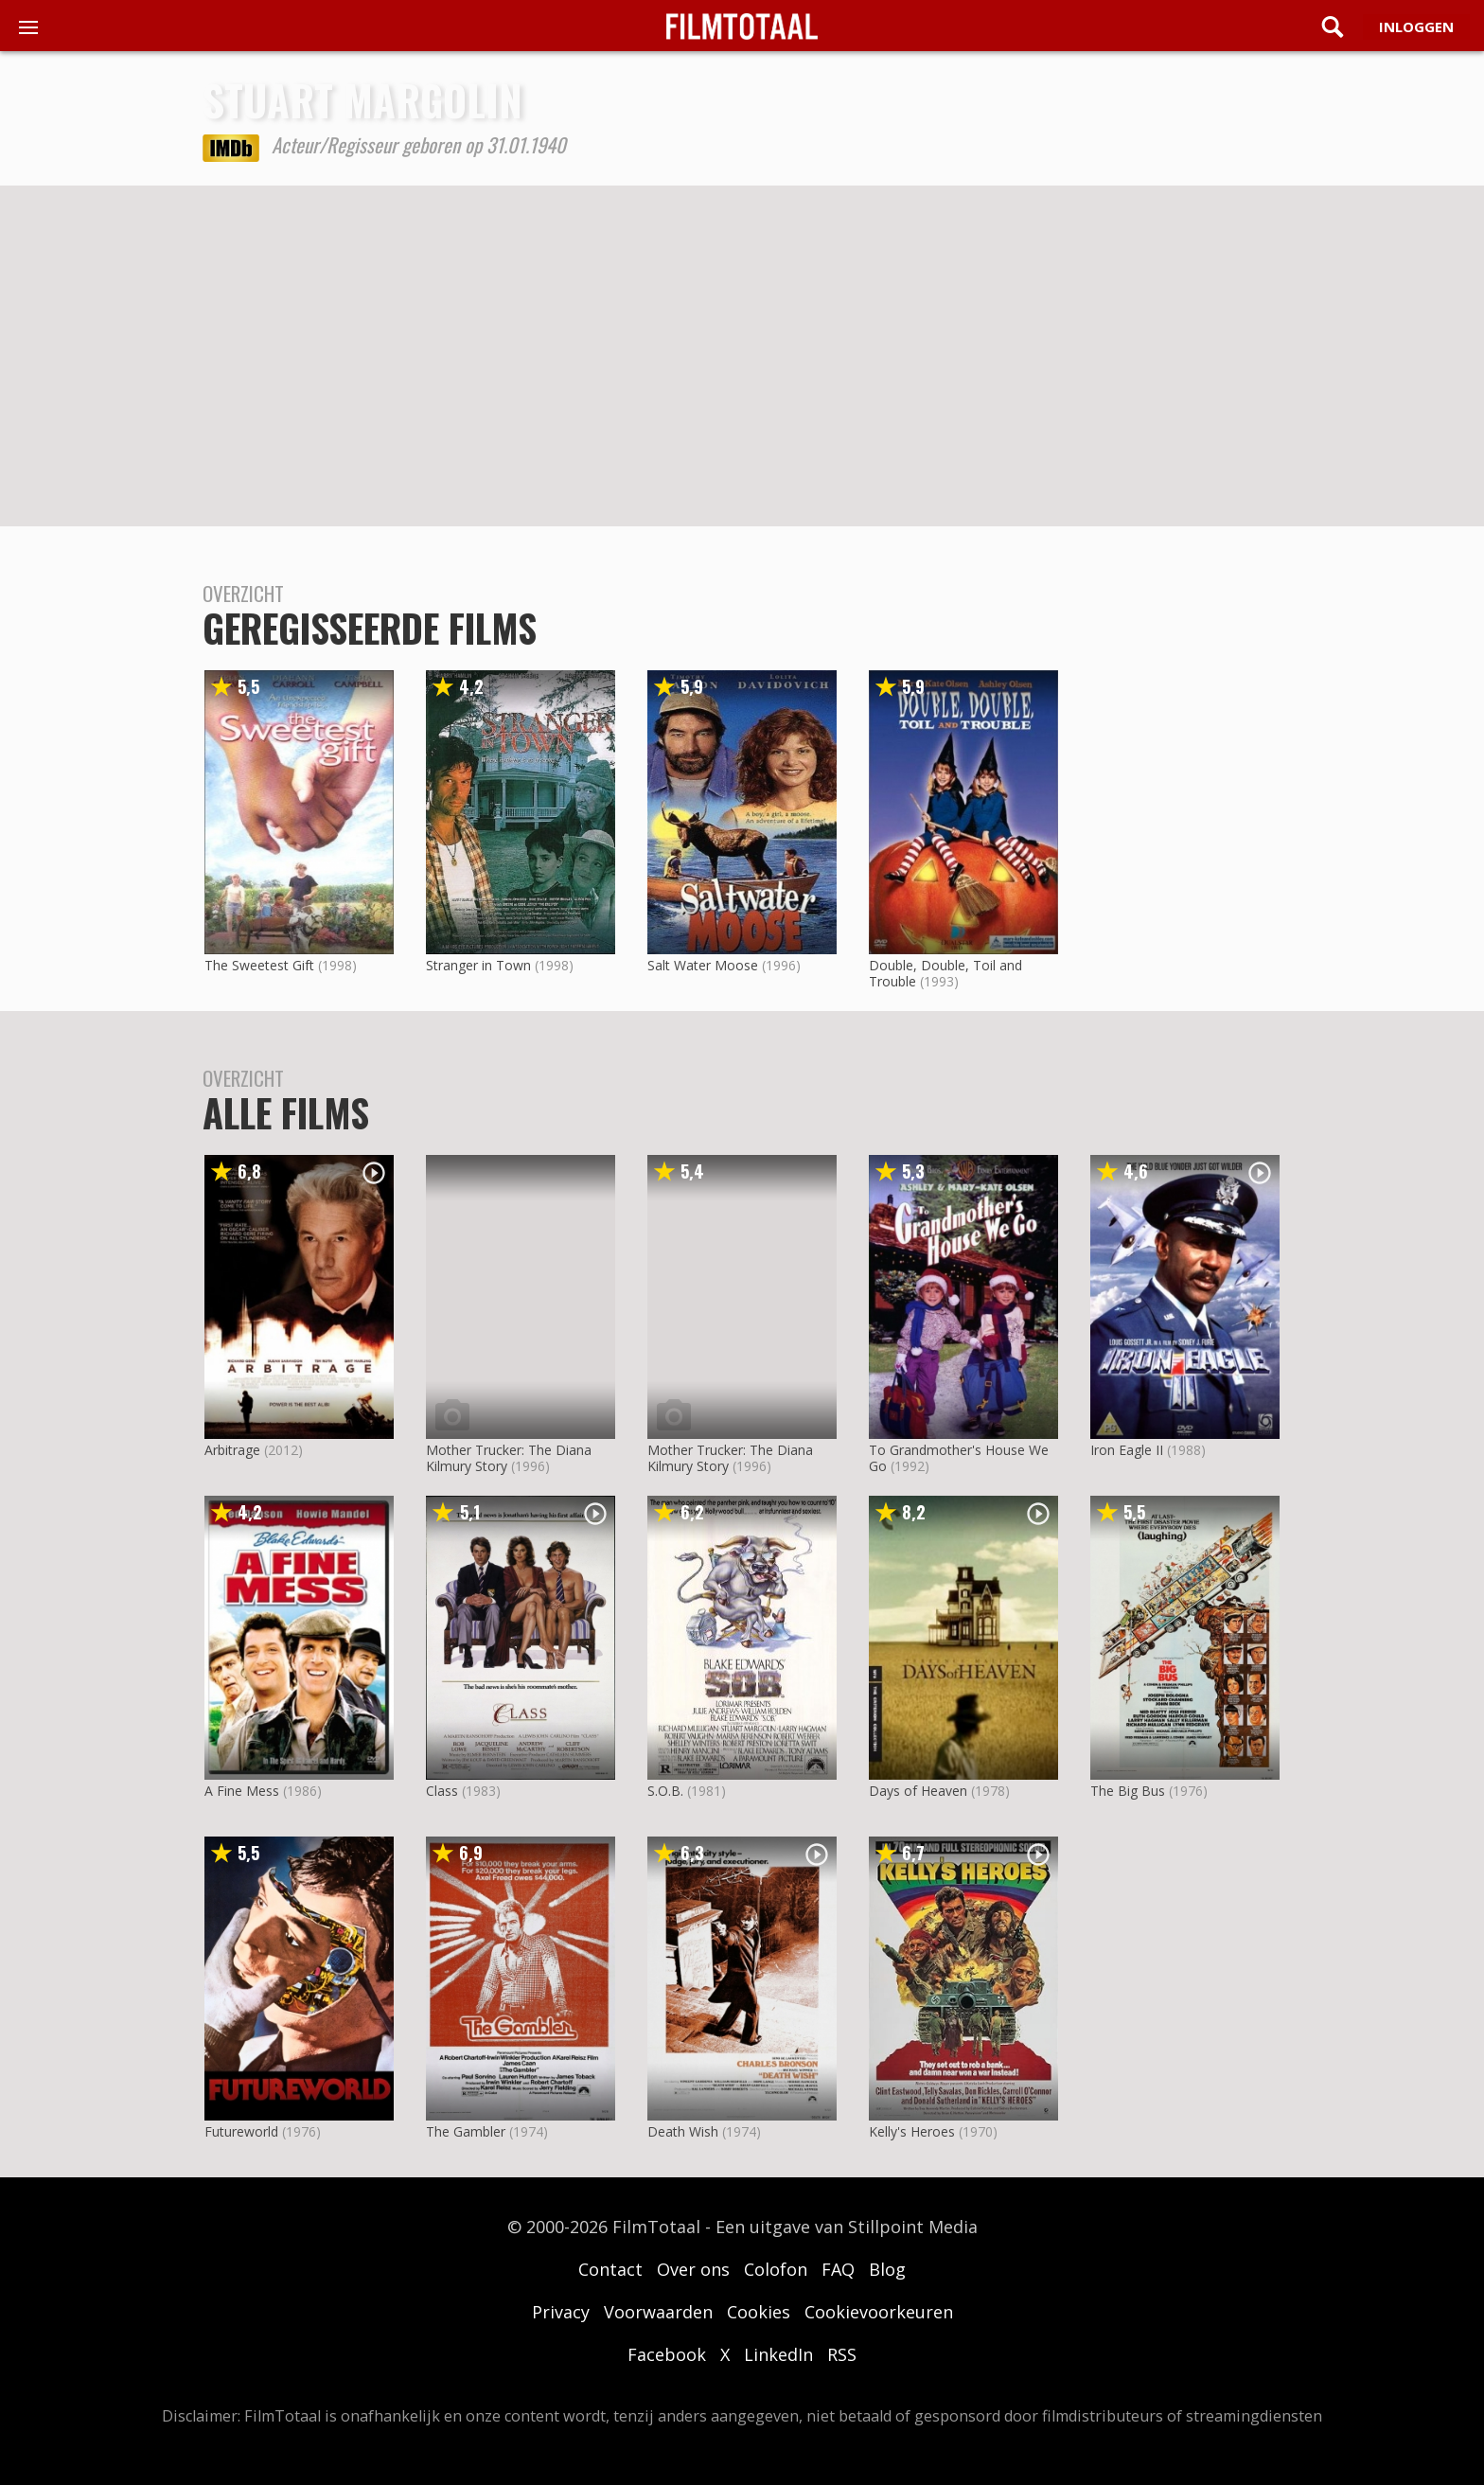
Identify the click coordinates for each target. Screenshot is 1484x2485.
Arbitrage (232, 1450)
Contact (610, 2269)
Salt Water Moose (702, 965)
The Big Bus (1127, 1791)
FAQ (838, 2269)
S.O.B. (665, 1791)
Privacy (561, 2311)
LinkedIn (778, 2354)
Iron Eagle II (1126, 1450)
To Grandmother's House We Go (959, 1458)
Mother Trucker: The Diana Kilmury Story (509, 1458)
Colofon (775, 2269)
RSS (842, 2354)
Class (442, 1791)
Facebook (666, 2354)
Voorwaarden (658, 2311)
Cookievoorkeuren (878, 2311)
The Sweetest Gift (259, 965)
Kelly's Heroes (912, 2131)
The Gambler (465, 2131)
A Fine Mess (241, 1791)
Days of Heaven (918, 1791)
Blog (887, 2269)
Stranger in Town (478, 965)
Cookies (758, 2311)
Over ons (693, 2269)
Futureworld (241, 2131)
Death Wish (682, 2131)
